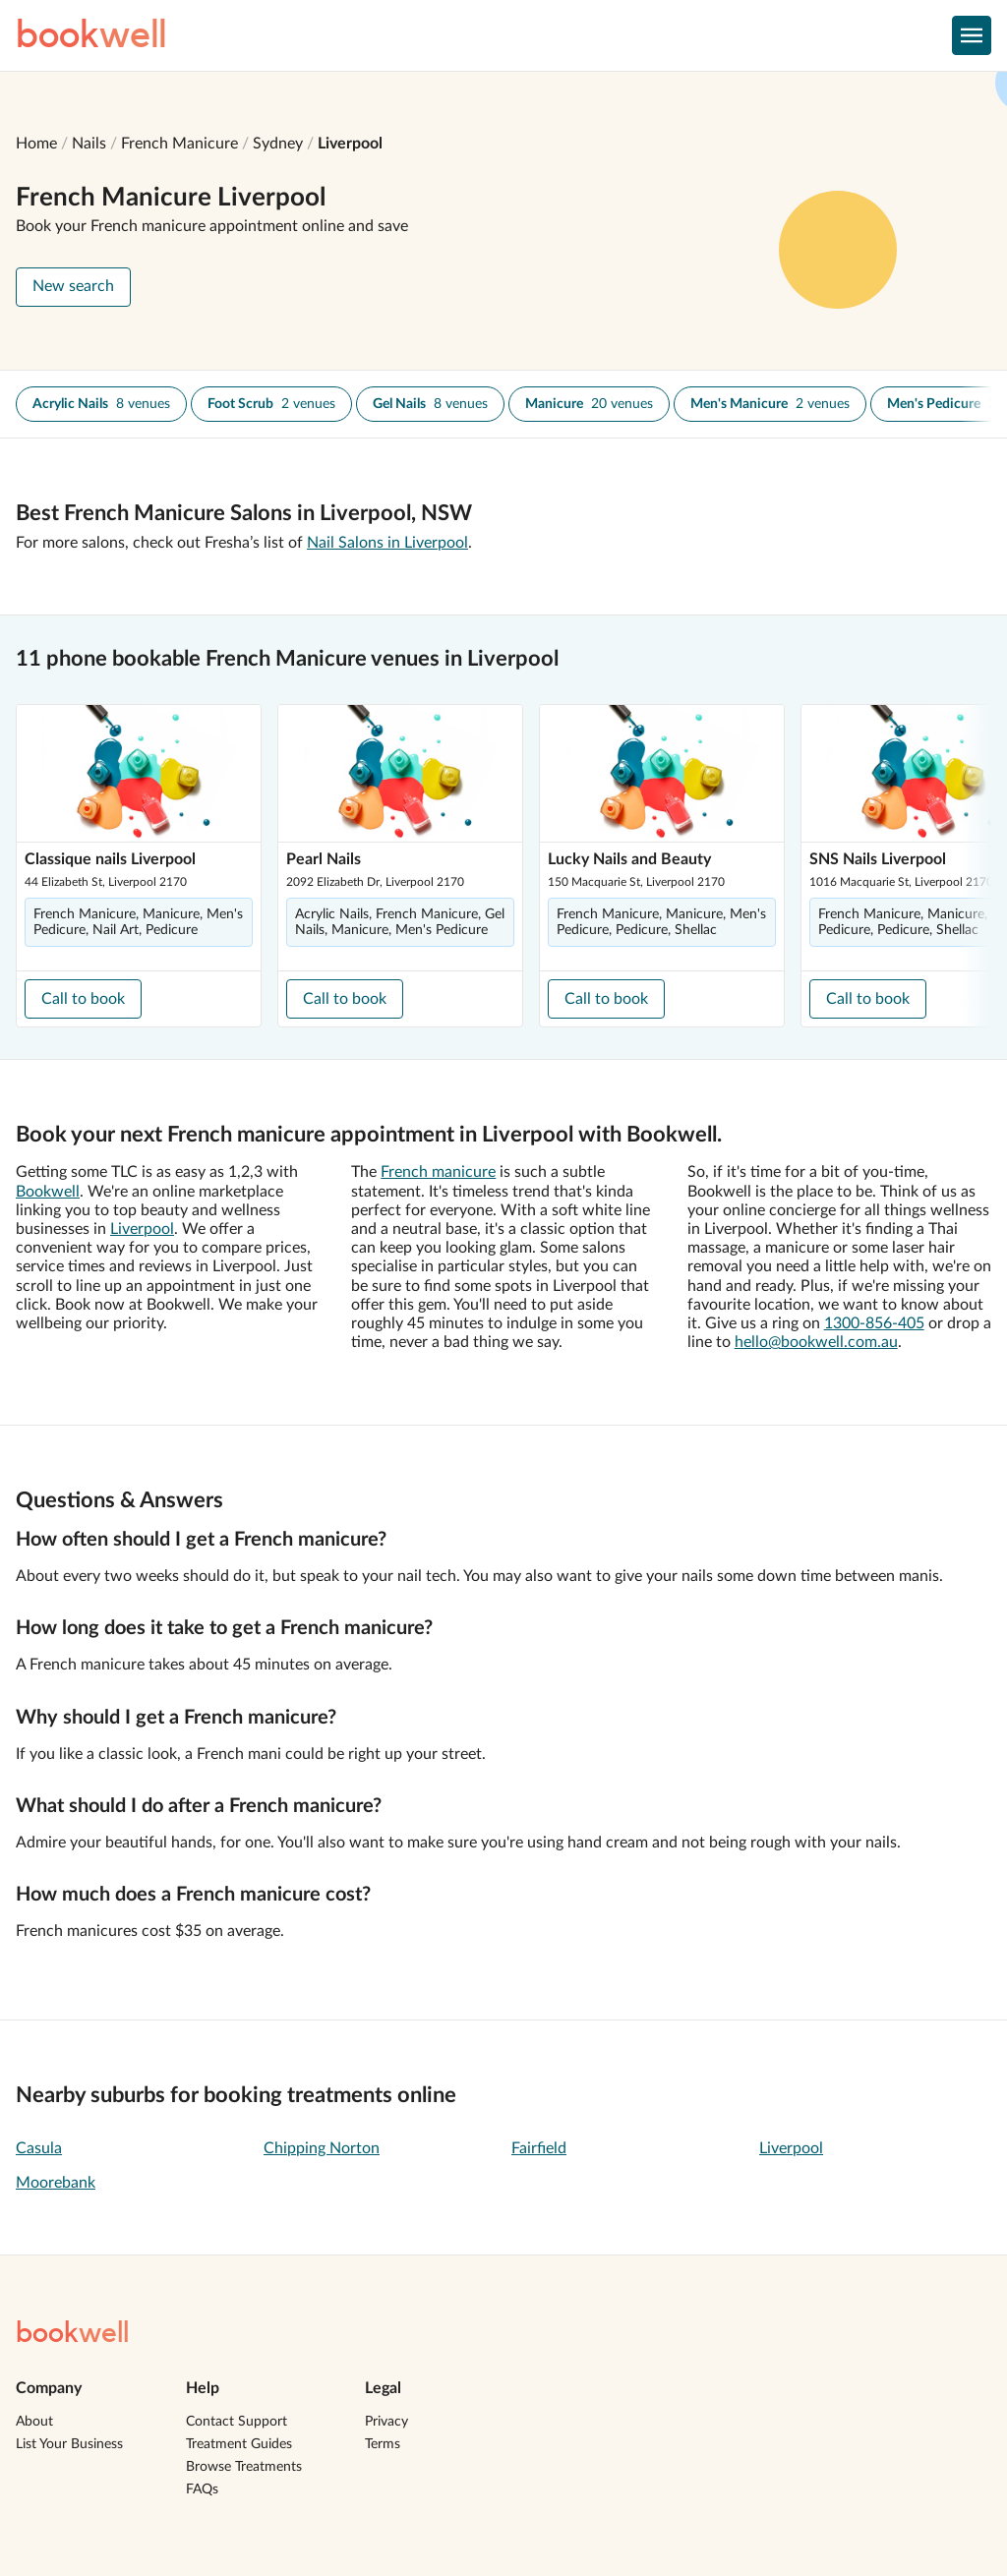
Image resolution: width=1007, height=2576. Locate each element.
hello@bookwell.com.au (816, 1342)
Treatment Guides (239, 2444)
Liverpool (350, 143)
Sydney (278, 143)
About (34, 2422)
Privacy (386, 2422)
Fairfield (538, 2148)
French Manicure (179, 143)
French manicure (438, 1172)
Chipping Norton (322, 2148)
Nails (89, 143)
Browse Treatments (244, 2467)
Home (36, 143)
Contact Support (236, 2422)
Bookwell (48, 1192)
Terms (382, 2444)
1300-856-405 (874, 1323)
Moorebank (55, 2183)
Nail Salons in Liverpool (387, 543)
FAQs (202, 2489)
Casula (39, 2148)
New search (73, 286)
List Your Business (69, 2444)
